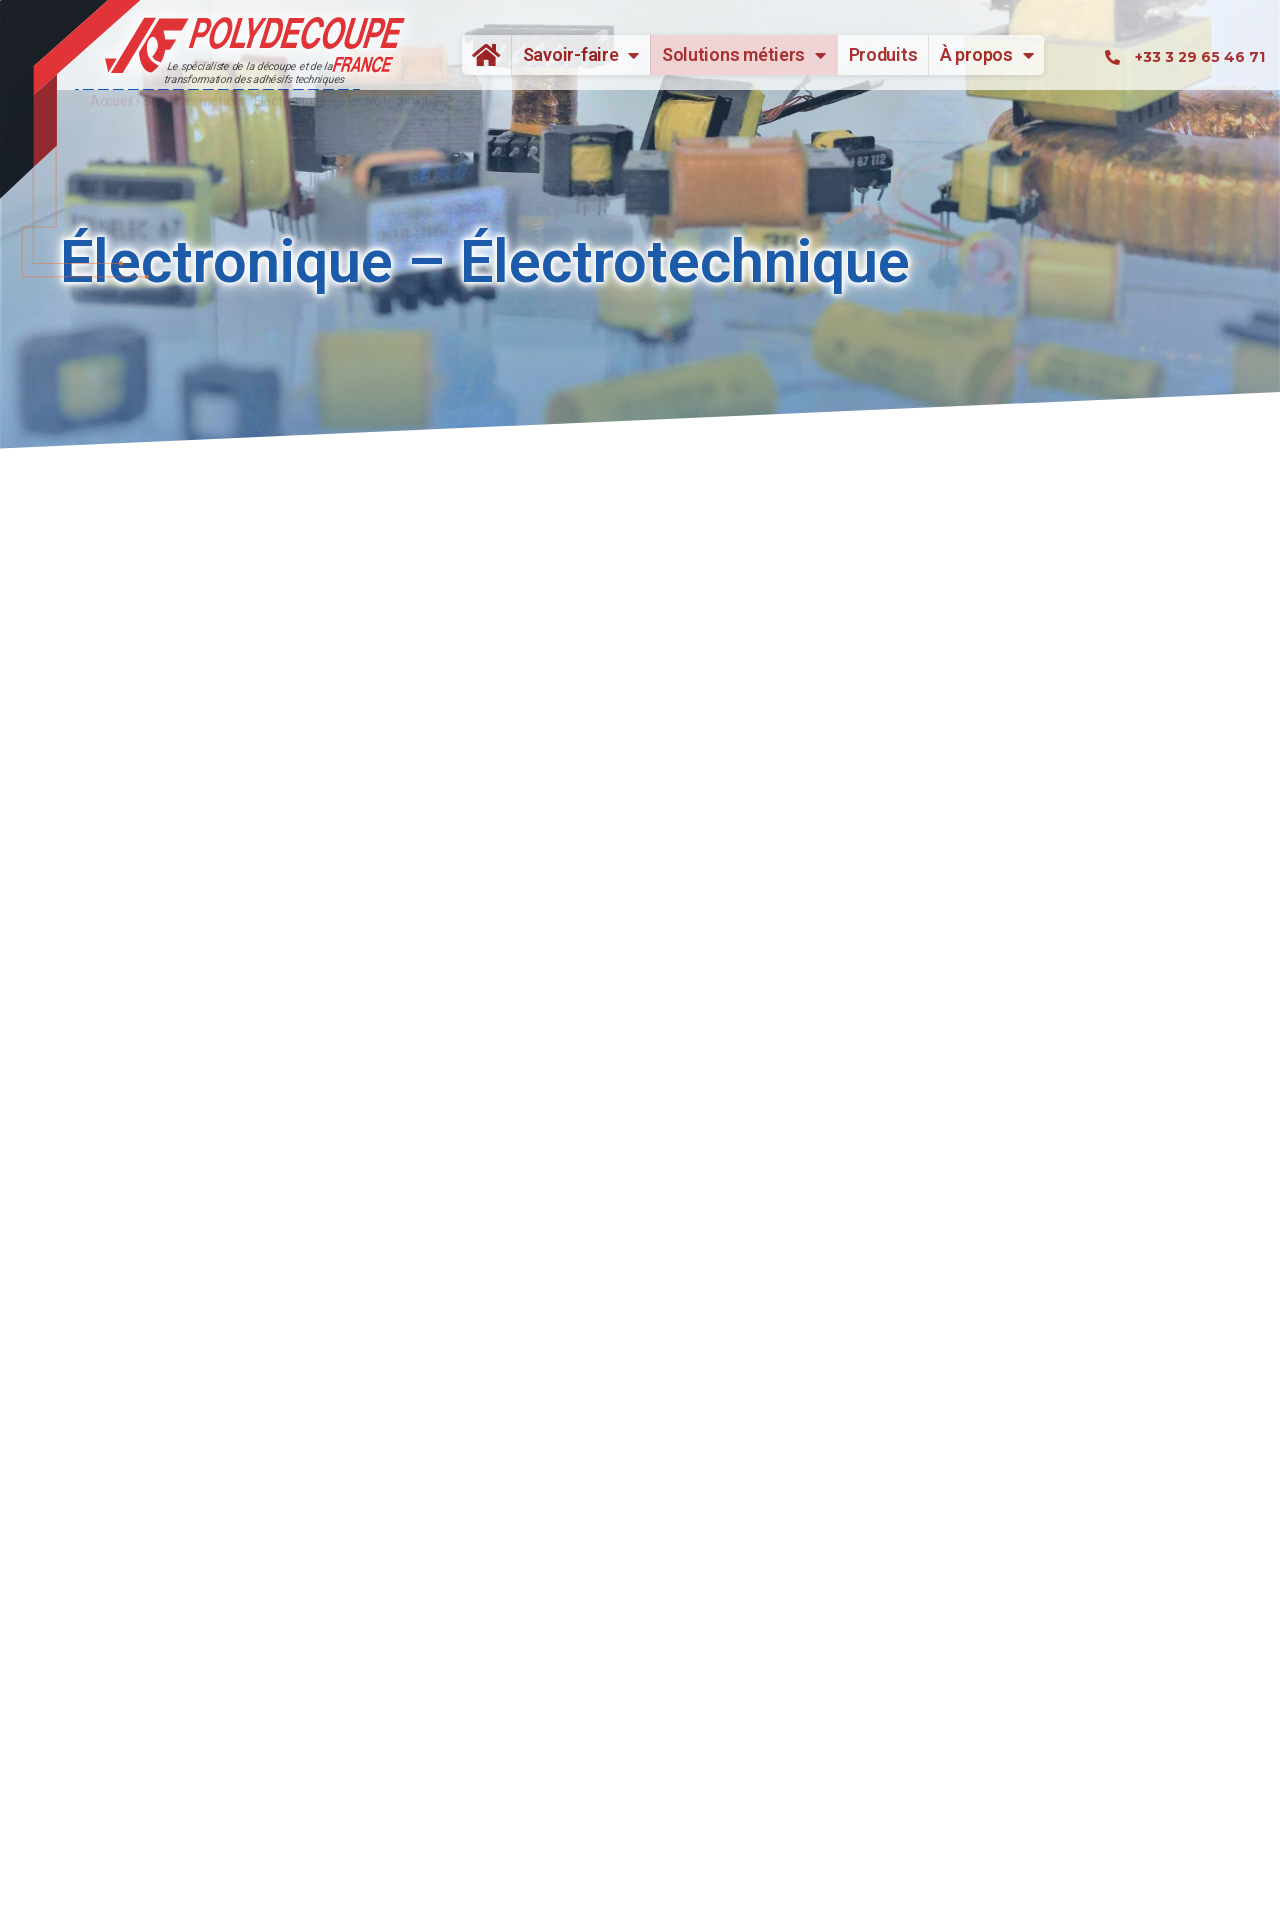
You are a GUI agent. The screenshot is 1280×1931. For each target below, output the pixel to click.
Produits (883, 54)
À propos (987, 55)
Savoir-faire (581, 55)
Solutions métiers (744, 55)
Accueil (479, 54)
